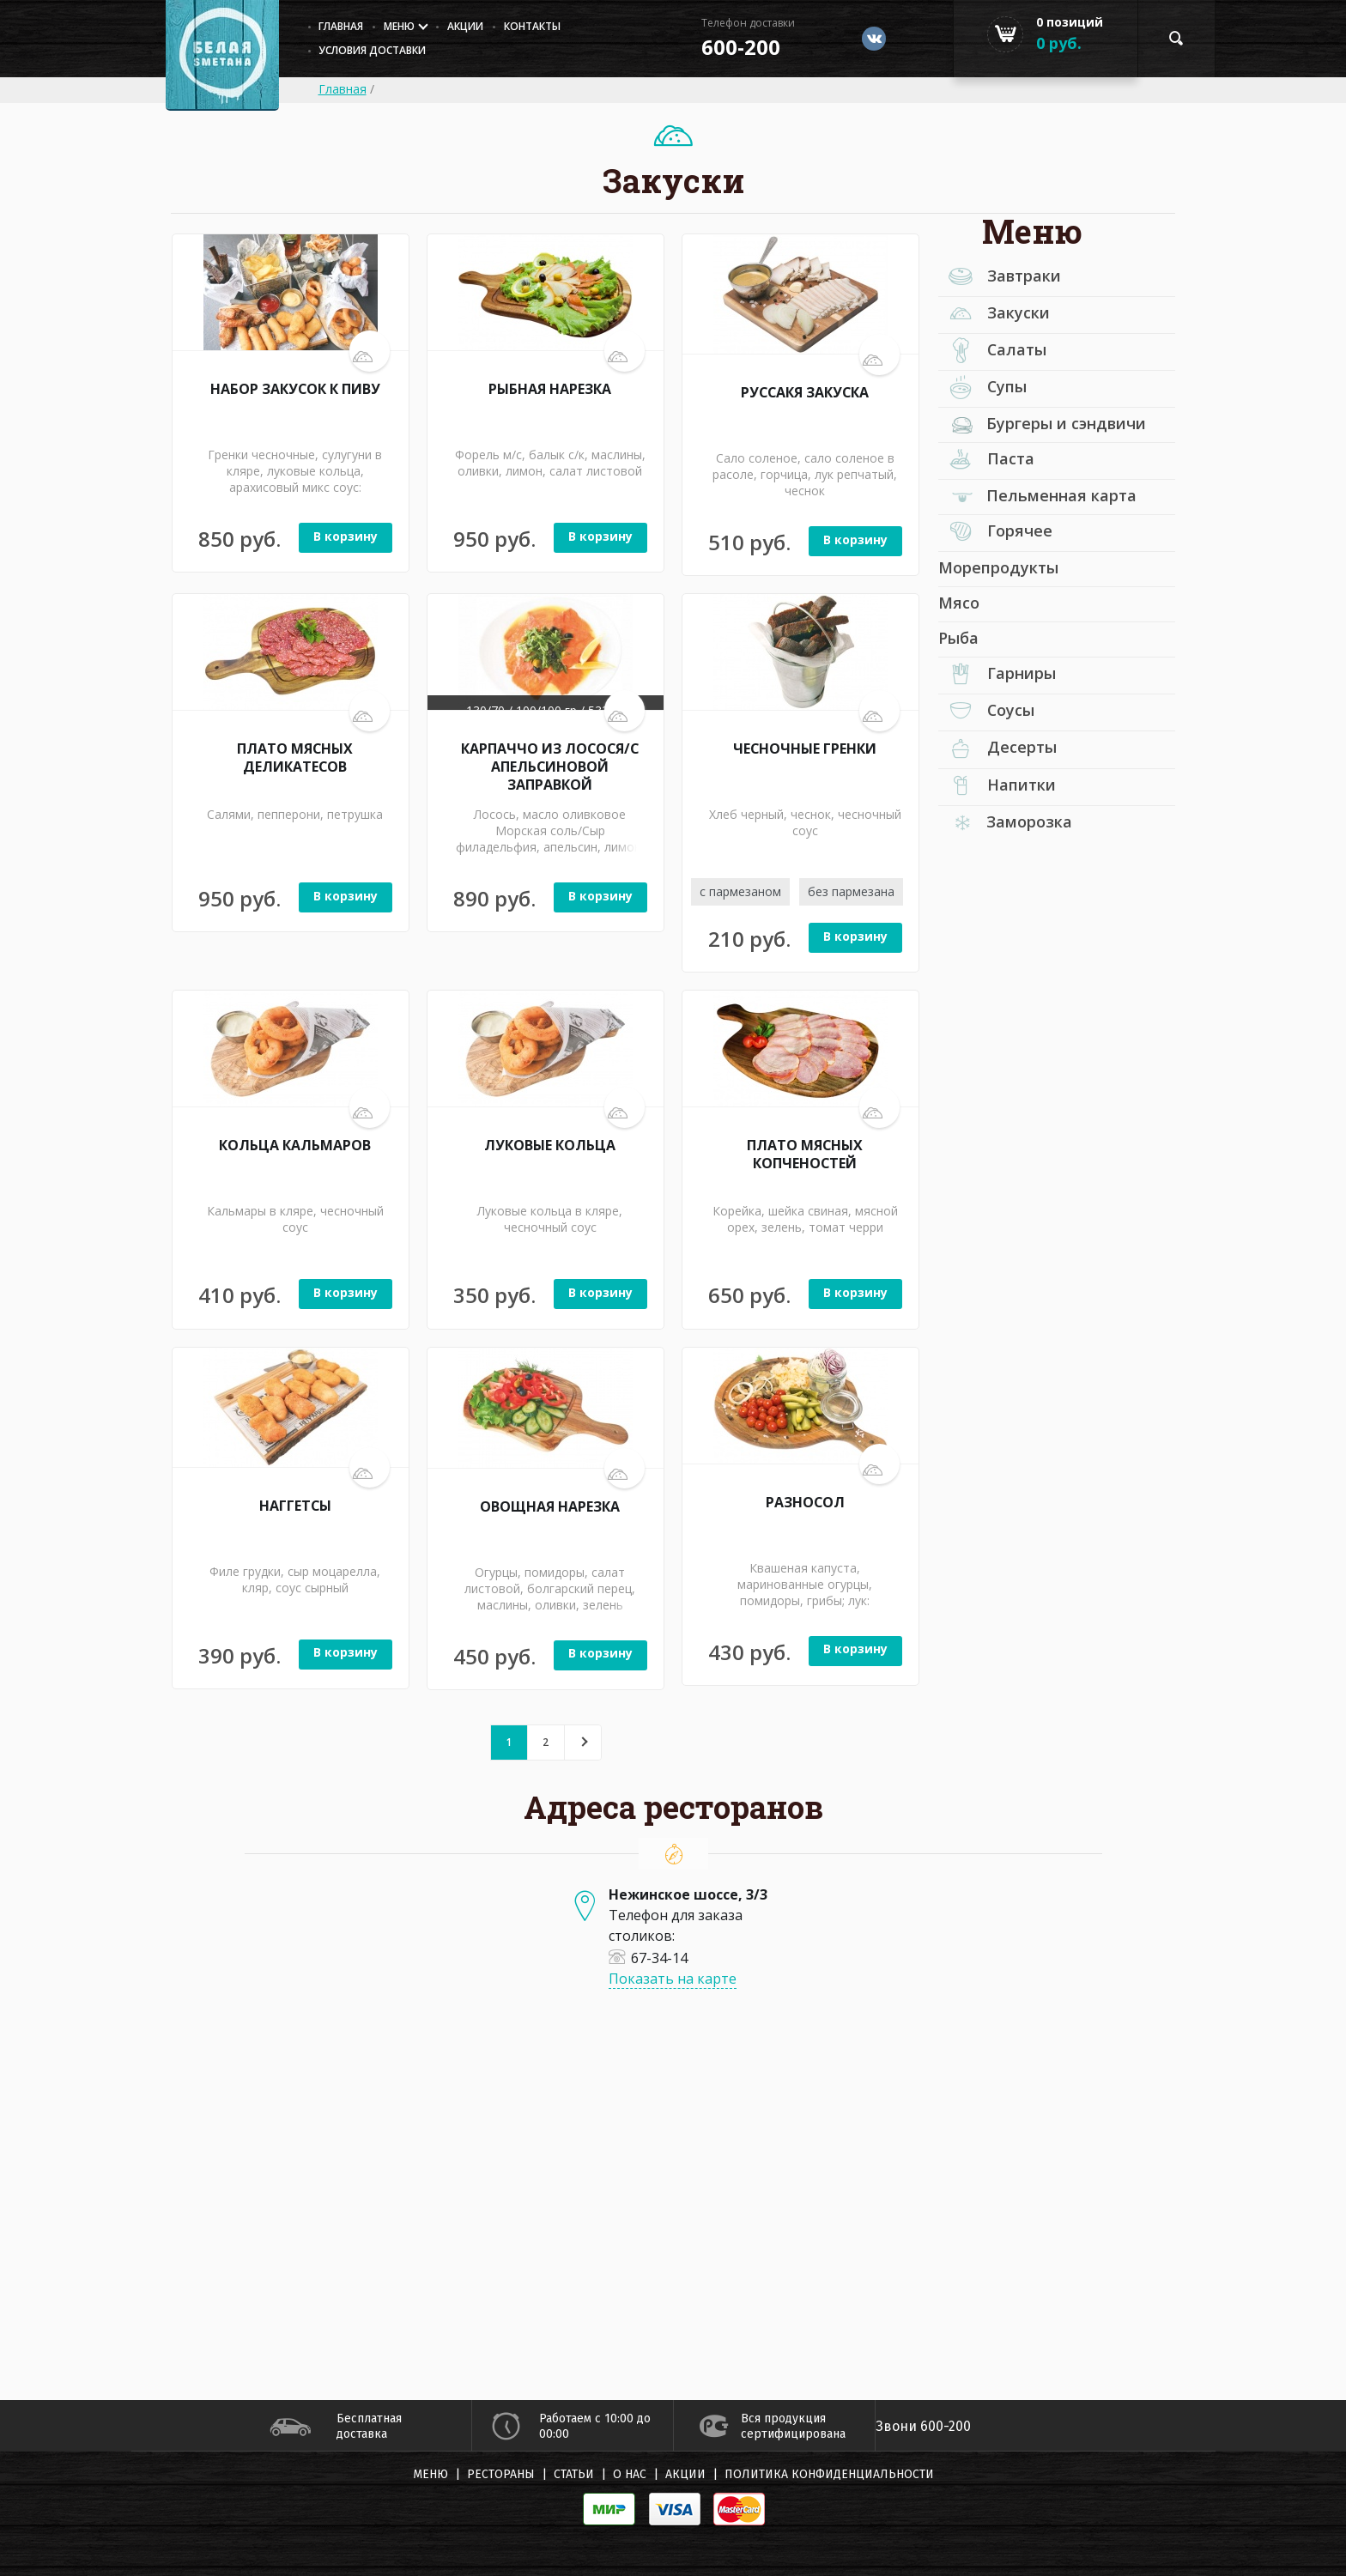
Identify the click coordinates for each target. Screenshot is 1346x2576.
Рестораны (501, 2474)
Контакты (533, 26)
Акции (466, 26)
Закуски (994, 314)
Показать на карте (673, 1978)
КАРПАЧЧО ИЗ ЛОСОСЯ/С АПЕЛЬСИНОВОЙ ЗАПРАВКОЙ (549, 765)
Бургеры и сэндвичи (1049, 423)
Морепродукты (998, 568)
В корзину (345, 536)
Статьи (574, 2474)
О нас (629, 2474)
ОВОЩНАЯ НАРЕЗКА (550, 1506)
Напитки (997, 787)
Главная (342, 89)
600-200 (740, 47)
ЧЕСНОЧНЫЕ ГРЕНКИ (805, 748)
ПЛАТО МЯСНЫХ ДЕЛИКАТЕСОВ (295, 757)
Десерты (997, 749)
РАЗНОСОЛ (805, 1502)
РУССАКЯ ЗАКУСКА (804, 392)
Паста (986, 461)
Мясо (958, 603)
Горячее (995, 533)
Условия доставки (373, 50)
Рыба (958, 638)
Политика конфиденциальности (829, 2474)
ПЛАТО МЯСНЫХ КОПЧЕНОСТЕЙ (805, 1154)
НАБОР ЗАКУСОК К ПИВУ (295, 388)
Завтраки (999, 277)
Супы (983, 388)
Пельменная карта (1044, 496)
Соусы (986, 712)
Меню (400, 26)
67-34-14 (648, 1957)
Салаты (992, 351)
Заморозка (1012, 822)
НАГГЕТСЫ (294, 1505)
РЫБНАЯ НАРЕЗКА (550, 388)
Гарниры (997, 675)
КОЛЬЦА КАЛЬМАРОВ (295, 1145)
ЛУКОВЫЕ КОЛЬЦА (549, 1145)
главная (341, 26)
